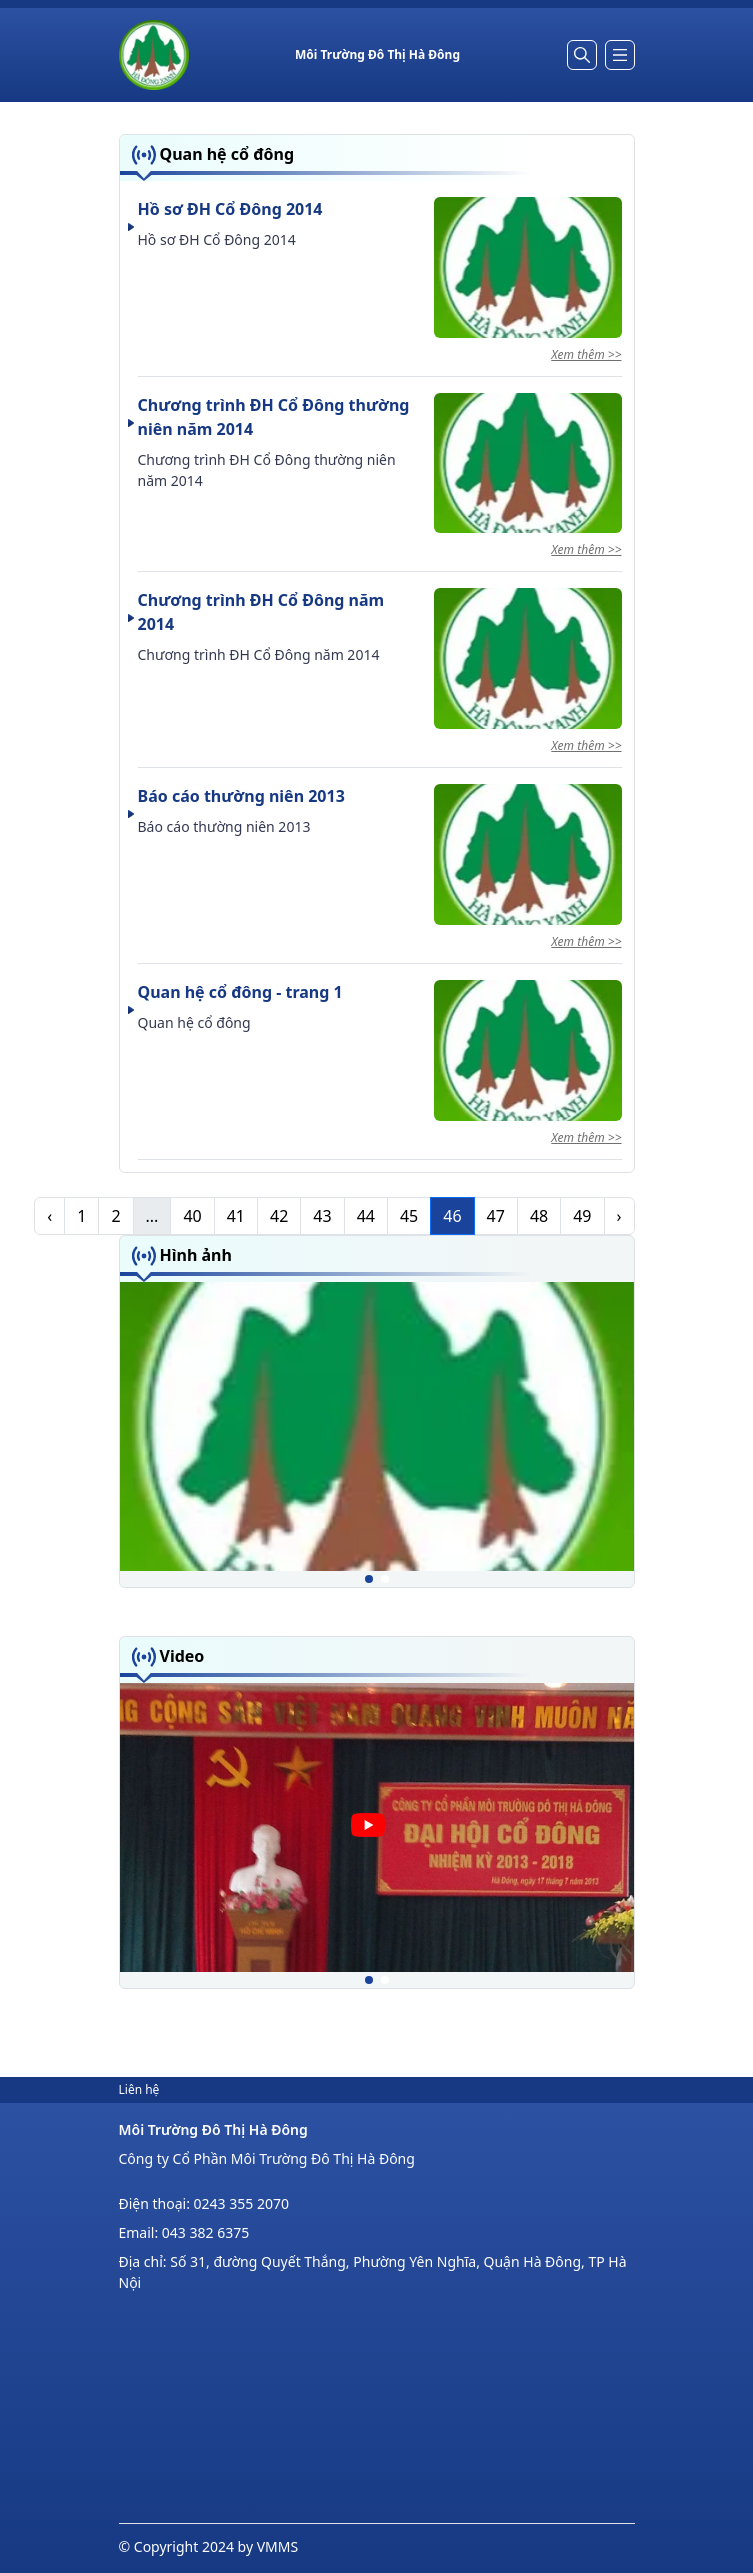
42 (279, 1216)
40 (192, 1216)
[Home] (154, 55)
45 (409, 1216)
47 (496, 1216)
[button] (369, 1579)
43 (322, 1216)
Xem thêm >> (586, 354)
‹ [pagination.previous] (49, 1216)
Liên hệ (139, 2089)
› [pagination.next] (619, 1216)
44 (366, 1216)
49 (582, 1216)
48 (539, 1216)
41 (236, 1216)
